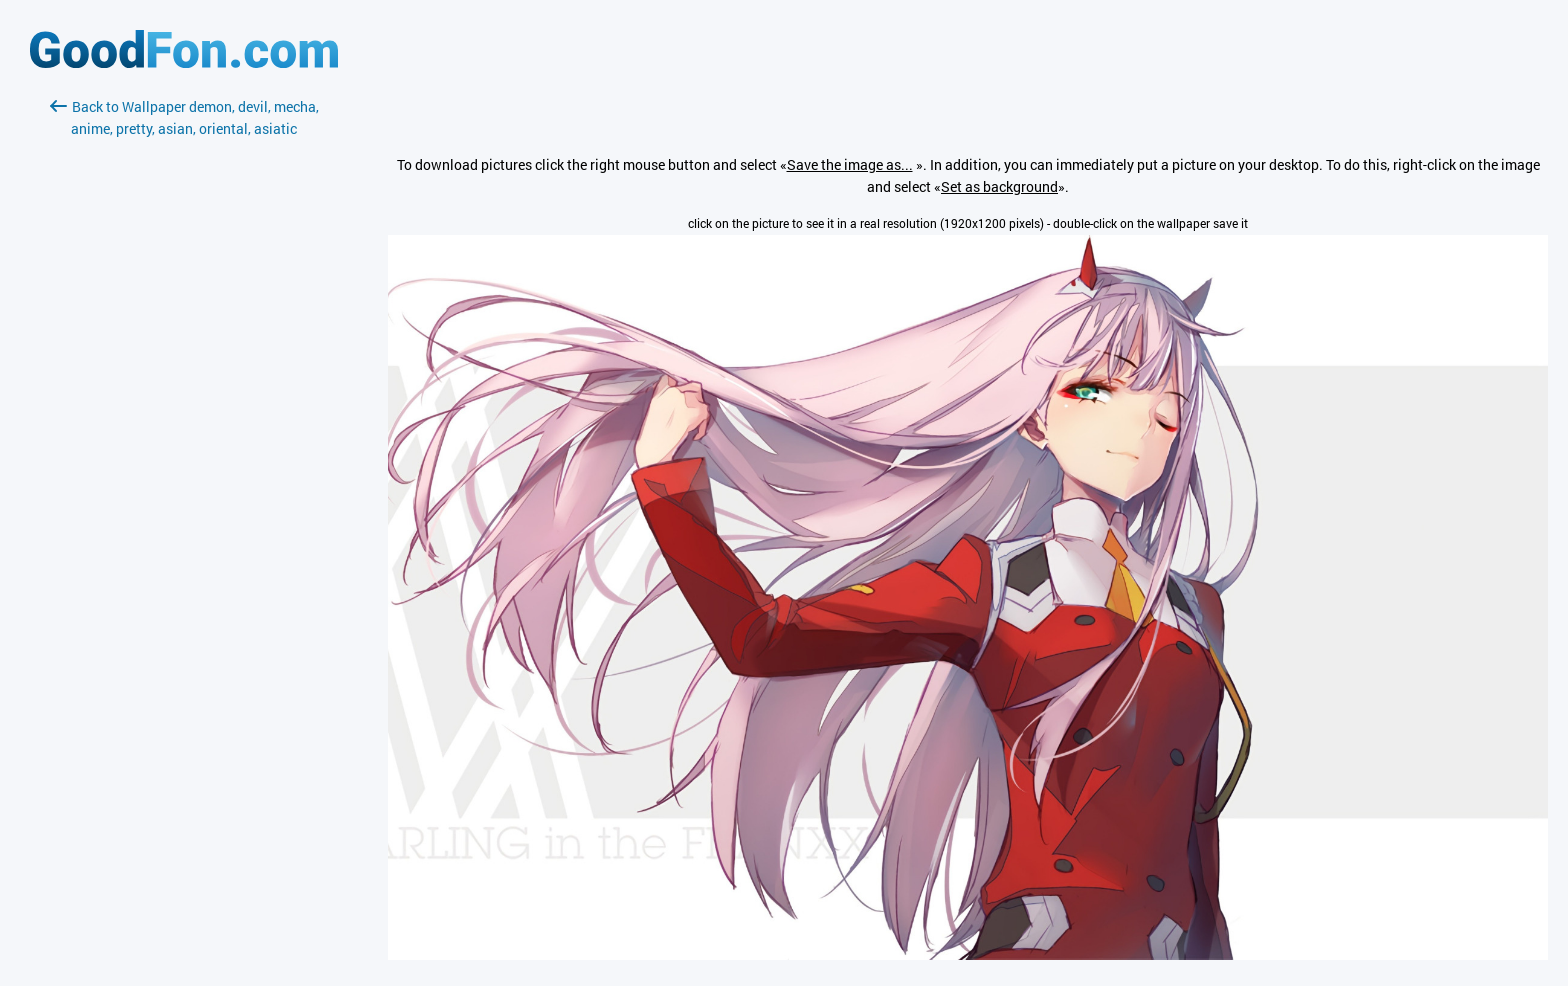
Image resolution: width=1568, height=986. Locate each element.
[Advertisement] (184, 377)
